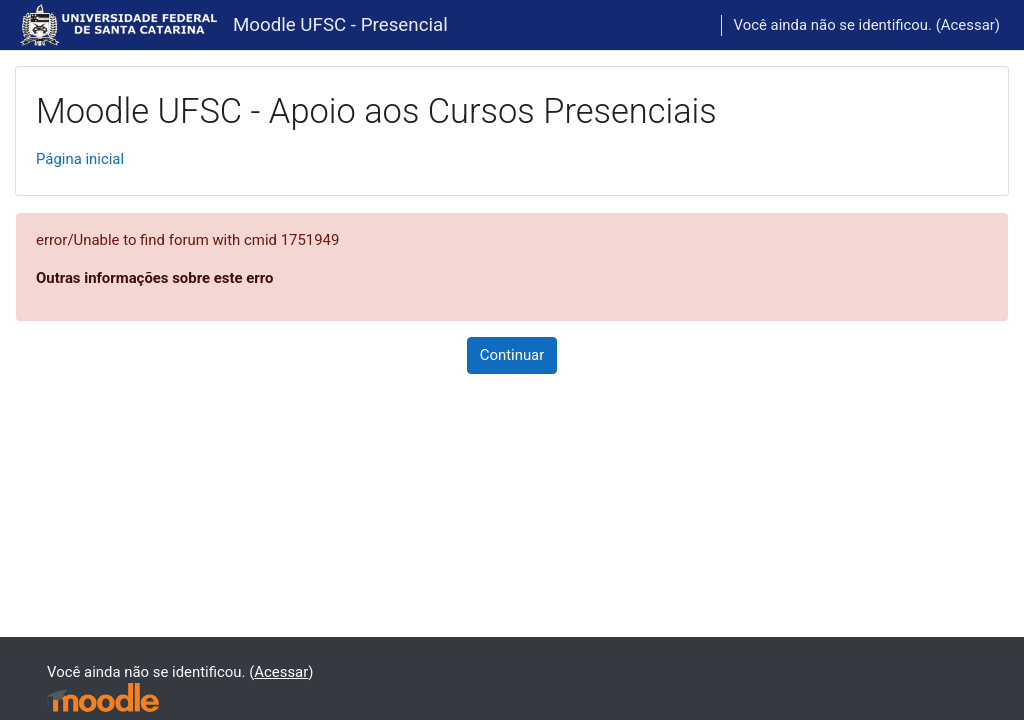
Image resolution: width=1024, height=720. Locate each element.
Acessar (968, 25)
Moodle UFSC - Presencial (340, 25)
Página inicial (80, 159)
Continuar (512, 355)
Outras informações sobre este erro (154, 278)
